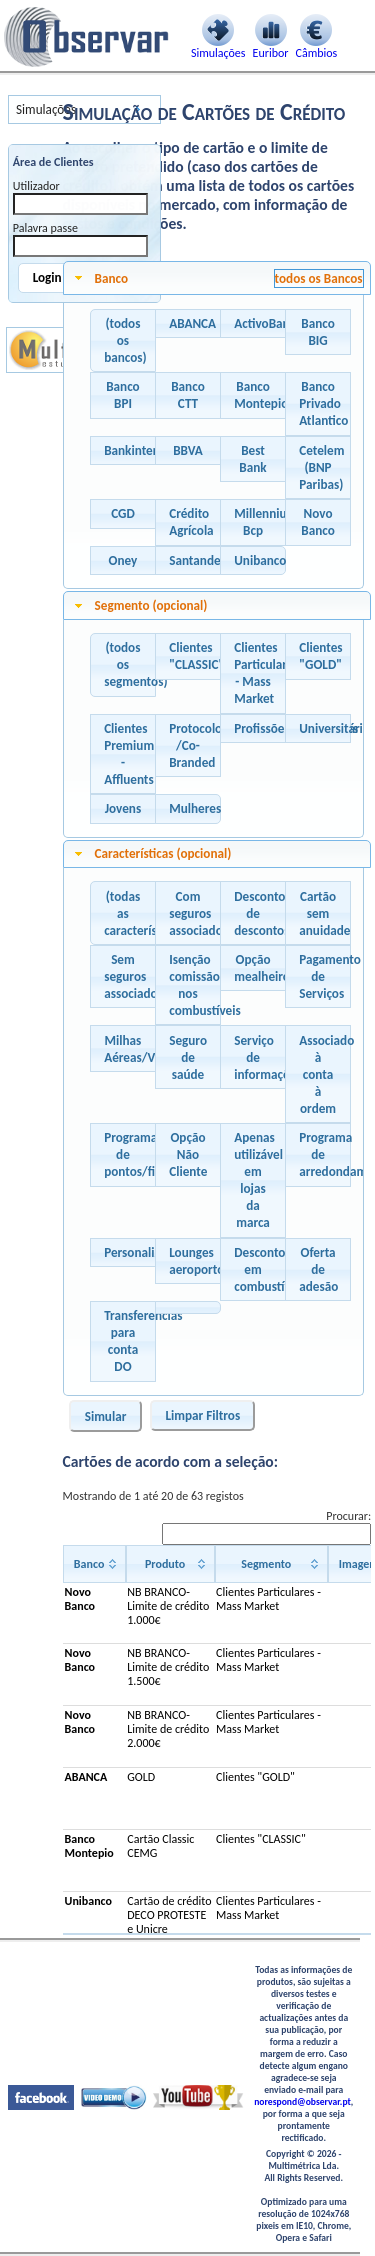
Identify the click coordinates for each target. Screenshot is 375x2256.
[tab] (217, 278)
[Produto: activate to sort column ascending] (170, 1564)
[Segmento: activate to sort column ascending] (271, 1564)
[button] (123, 341)
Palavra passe (45, 228)
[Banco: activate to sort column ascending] (94, 1564)
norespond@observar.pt (302, 2102)
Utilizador (36, 186)
